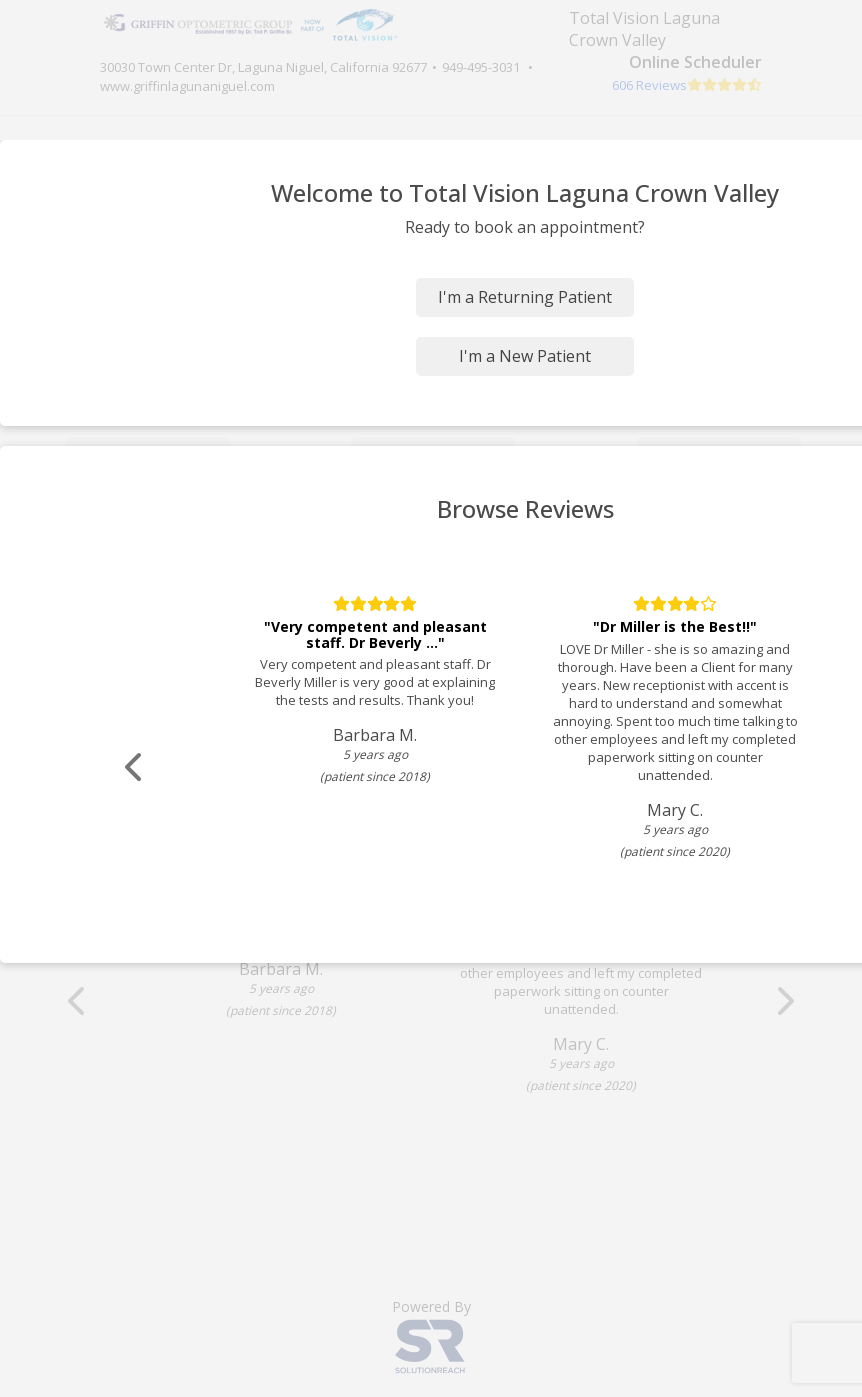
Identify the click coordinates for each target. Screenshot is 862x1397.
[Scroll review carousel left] (135, 767)
